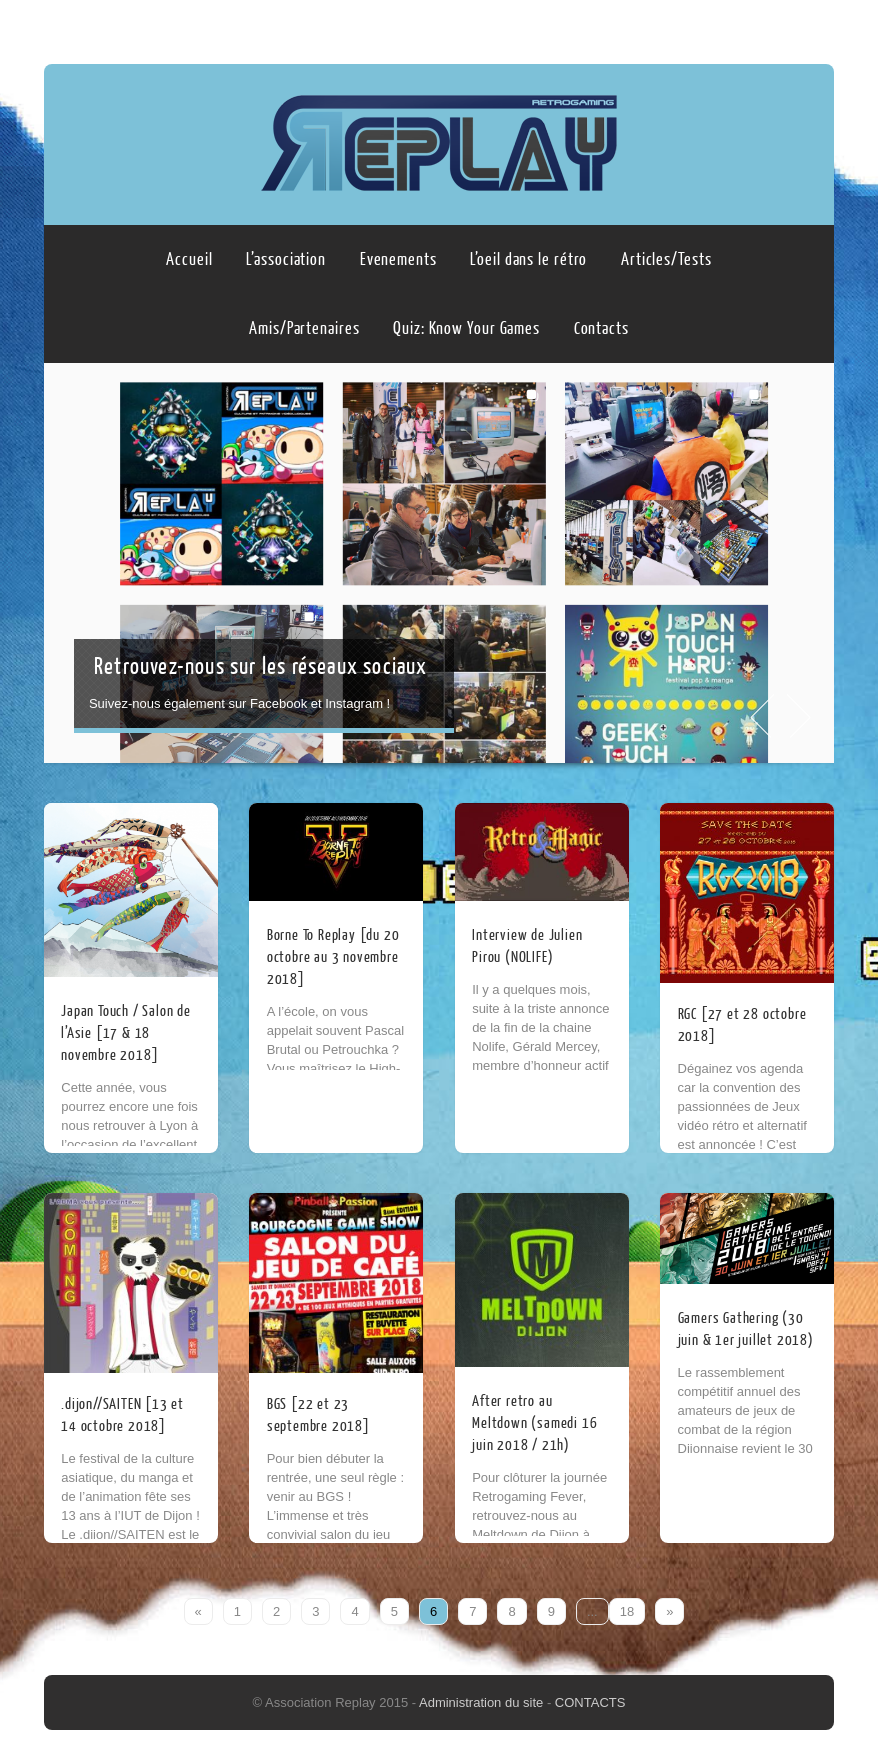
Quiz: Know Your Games (466, 328)
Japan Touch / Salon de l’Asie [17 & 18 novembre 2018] (126, 1033)
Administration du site (483, 1702)
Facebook (777, 27)
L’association (286, 259)
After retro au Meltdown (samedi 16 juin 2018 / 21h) (534, 1423)
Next (800, 716)
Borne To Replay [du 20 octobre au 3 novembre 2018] (333, 957)
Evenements (398, 259)
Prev (760, 716)
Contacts (601, 328)
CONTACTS (590, 1702)
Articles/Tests (666, 259)
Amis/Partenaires (304, 328)
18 (627, 1611)
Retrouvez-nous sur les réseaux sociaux (261, 666)
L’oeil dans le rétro (528, 259)
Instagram (815, 27)
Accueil (189, 259)
